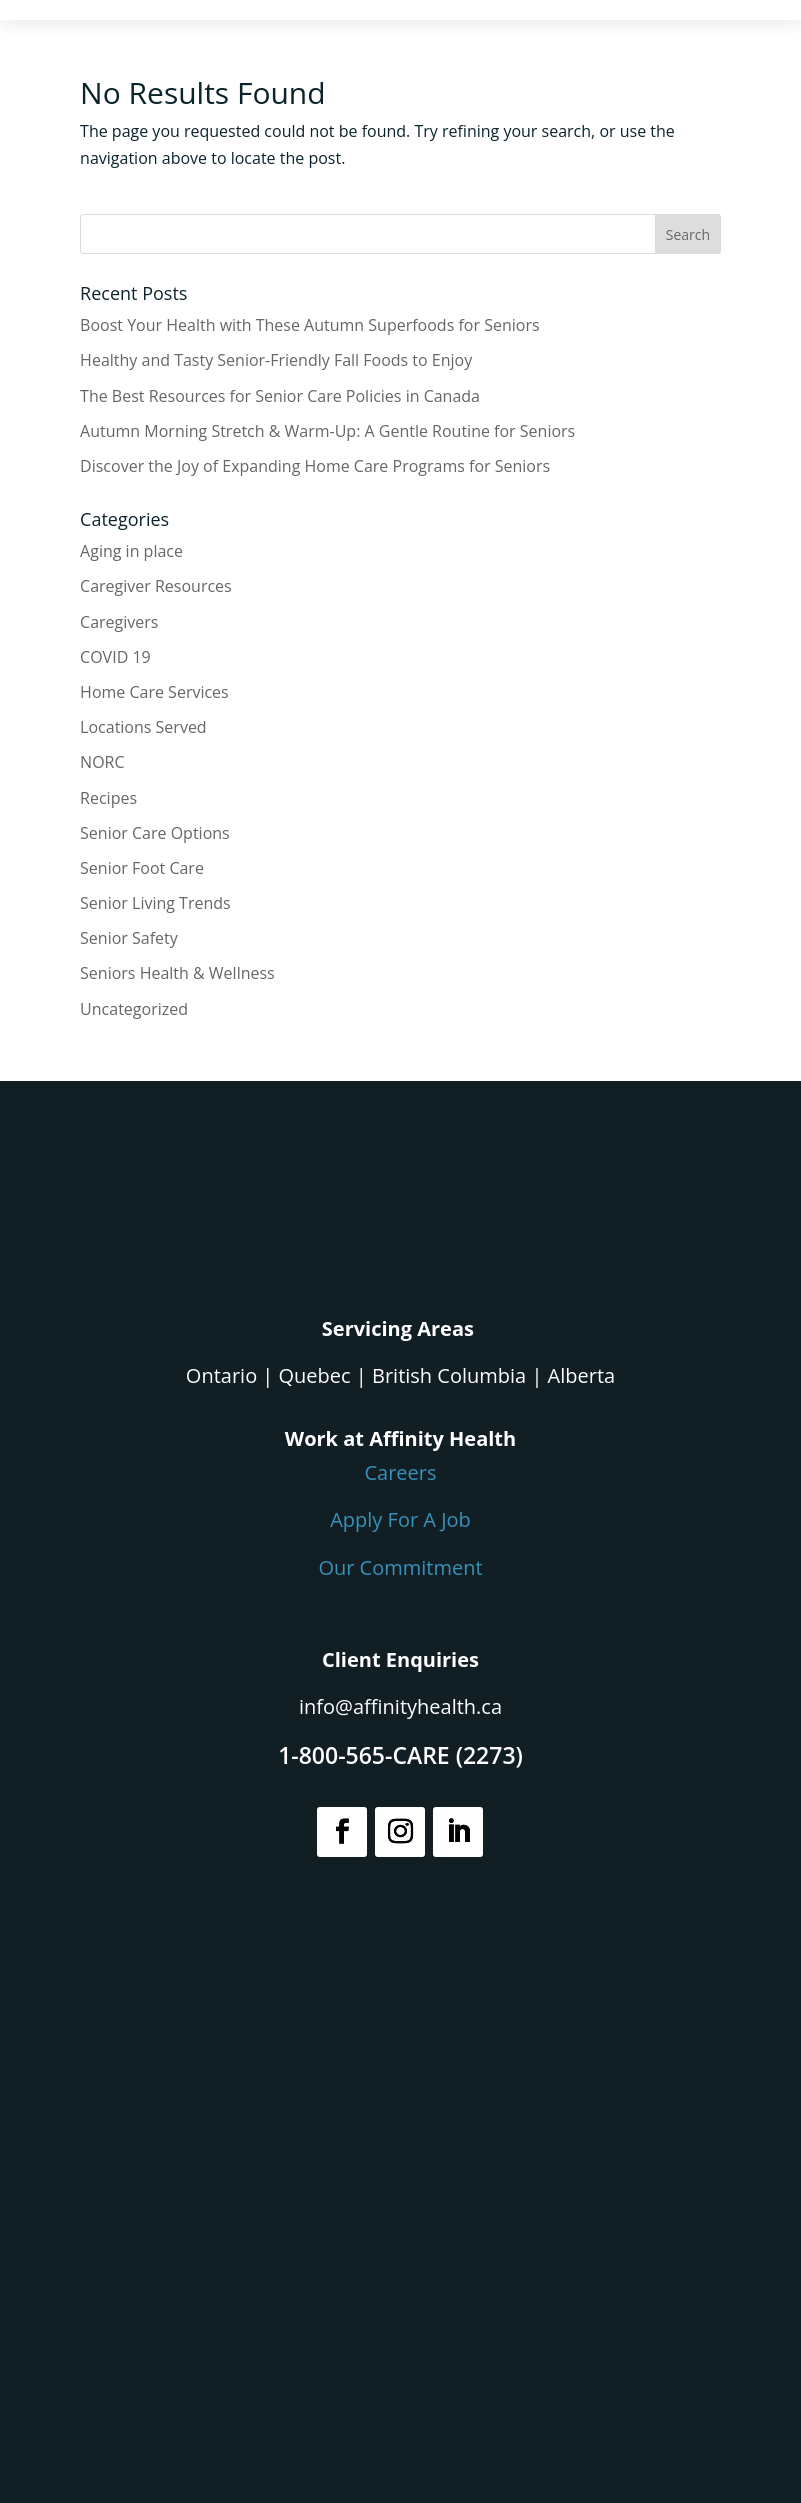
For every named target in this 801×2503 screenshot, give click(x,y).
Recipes (108, 798)
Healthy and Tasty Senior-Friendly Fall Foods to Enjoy (276, 360)
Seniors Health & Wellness (177, 973)
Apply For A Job (400, 1519)
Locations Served (143, 727)
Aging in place (131, 551)
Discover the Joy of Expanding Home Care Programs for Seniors (315, 466)
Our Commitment (400, 1567)
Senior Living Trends (155, 903)
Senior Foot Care (142, 868)
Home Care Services (154, 692)
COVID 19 (115, 657)
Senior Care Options (155, 833)
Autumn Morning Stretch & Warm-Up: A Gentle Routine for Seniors (327, 431)
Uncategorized (134, 1009)
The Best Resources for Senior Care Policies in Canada (280, 396)
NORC (102, 762)
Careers (400, 1472)
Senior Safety (129, 938)
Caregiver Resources (156, 586)
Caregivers (119, 622)
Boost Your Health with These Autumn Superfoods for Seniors (309, 325)
